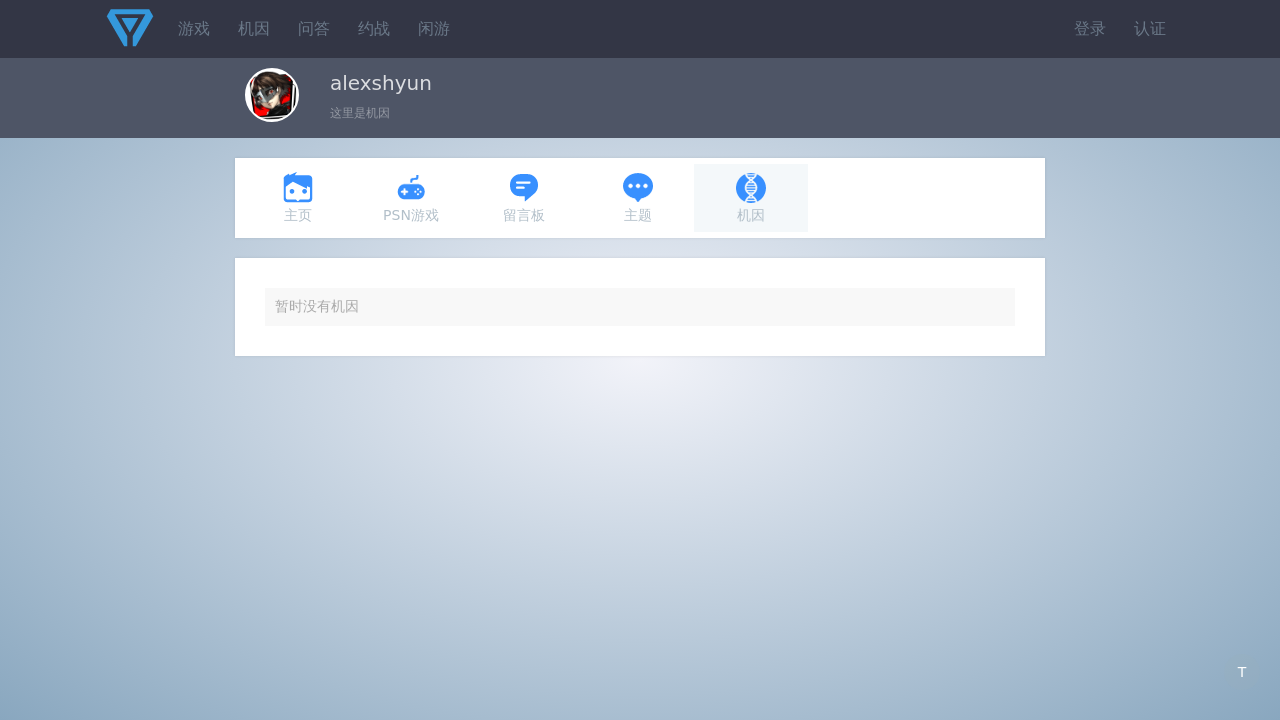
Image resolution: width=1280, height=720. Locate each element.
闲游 (434, 28)
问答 (314, 28)
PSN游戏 (411, 197)
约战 (374, 28)
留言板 (524, 197)
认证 (1150, 28)
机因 (254, 28)
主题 (638, 197)
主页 (298, 197)
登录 (1090, 28)
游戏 (194, 28)
